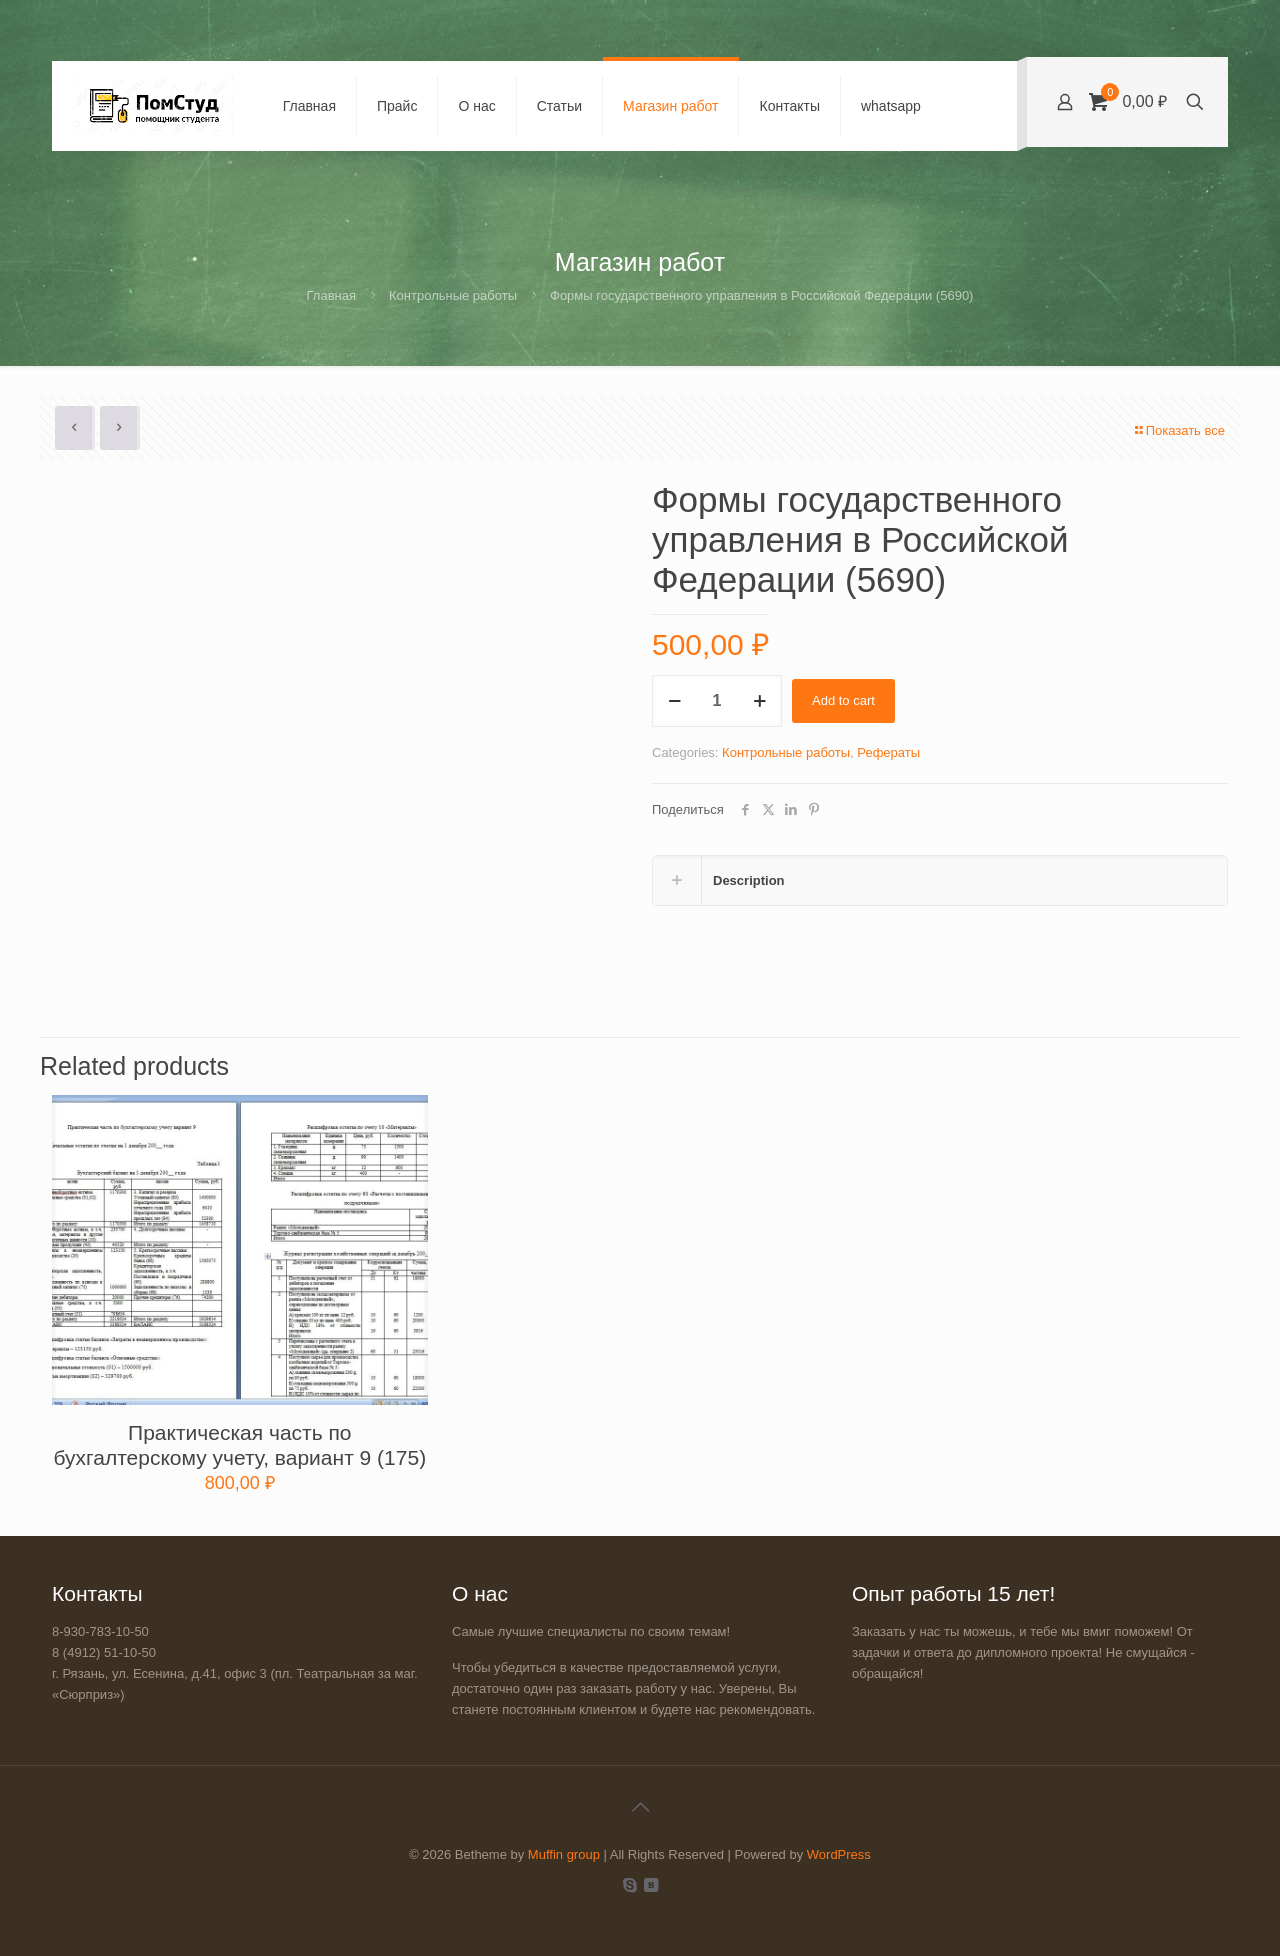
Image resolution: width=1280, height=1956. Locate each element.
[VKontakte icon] (650, 1884)
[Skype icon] (629, 1884)
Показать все (1179, 430)
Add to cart (843, 700)
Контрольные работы (453, 295)
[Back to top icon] (640, 1807)
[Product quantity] (717, 701)
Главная (331, 295)
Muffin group (564, 1854)
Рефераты (888, 752)
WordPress (839, 1854)
